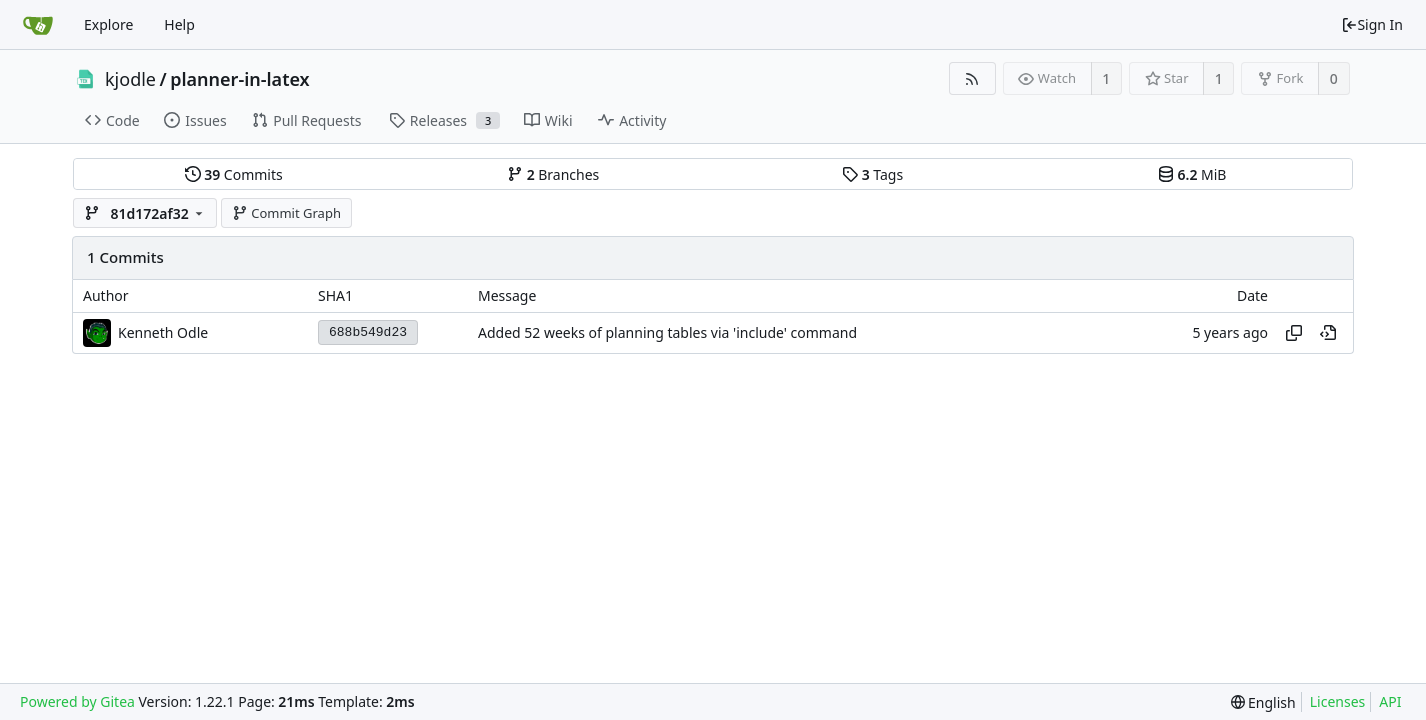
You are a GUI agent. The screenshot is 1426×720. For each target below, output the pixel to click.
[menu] (1263, 702)
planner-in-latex (239, 79)
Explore (108, 24)
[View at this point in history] (1328, 333)
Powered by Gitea (77, 701)
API (1390, 701)
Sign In (1372, 24)
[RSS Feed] (972, 78)
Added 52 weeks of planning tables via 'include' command (667, 332)
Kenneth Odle (163, 332)
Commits (234, 174)
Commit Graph (286, 213)
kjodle (130, 79)
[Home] (38, 25)
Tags (872, 174)
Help (179, 24)
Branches (553, 174)
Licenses (1338, 701)
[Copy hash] (1294, 333)
